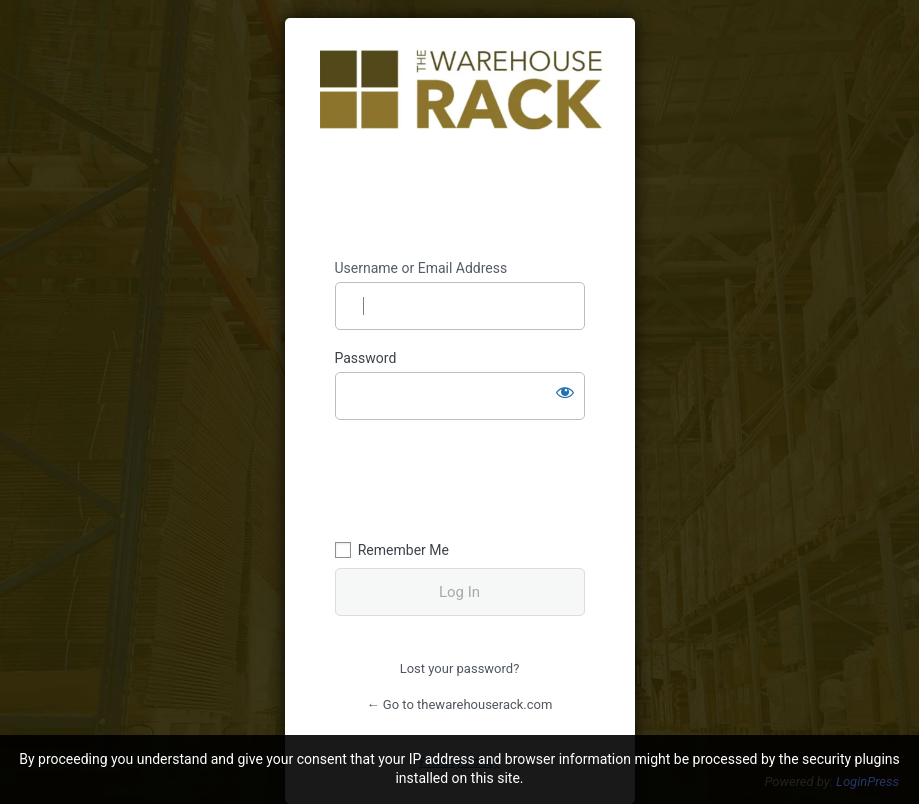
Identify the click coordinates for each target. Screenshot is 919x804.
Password (366, 358)
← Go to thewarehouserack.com (460, 704)
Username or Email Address (421, 268)
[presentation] (472, 477)
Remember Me (403, 550)
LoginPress (867, 781)
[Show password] (565, 392)
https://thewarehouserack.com (461, 139)
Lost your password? (460, 668)
